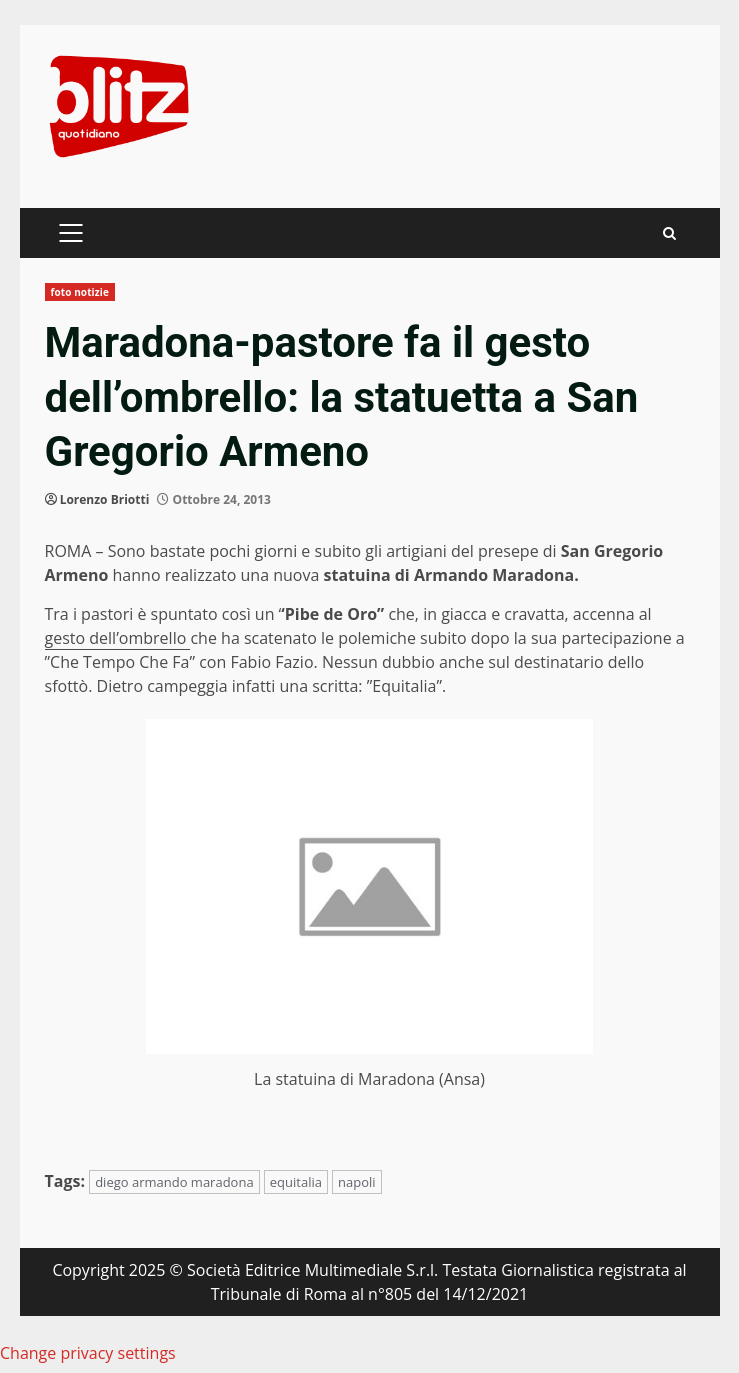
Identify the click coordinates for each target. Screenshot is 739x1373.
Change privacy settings (88, 1353)
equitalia (296, 1182)
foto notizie (80, 292)
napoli (357, 1182)
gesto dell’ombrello (118, 638)
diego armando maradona (174, 1182)
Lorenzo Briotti (105, 499)
